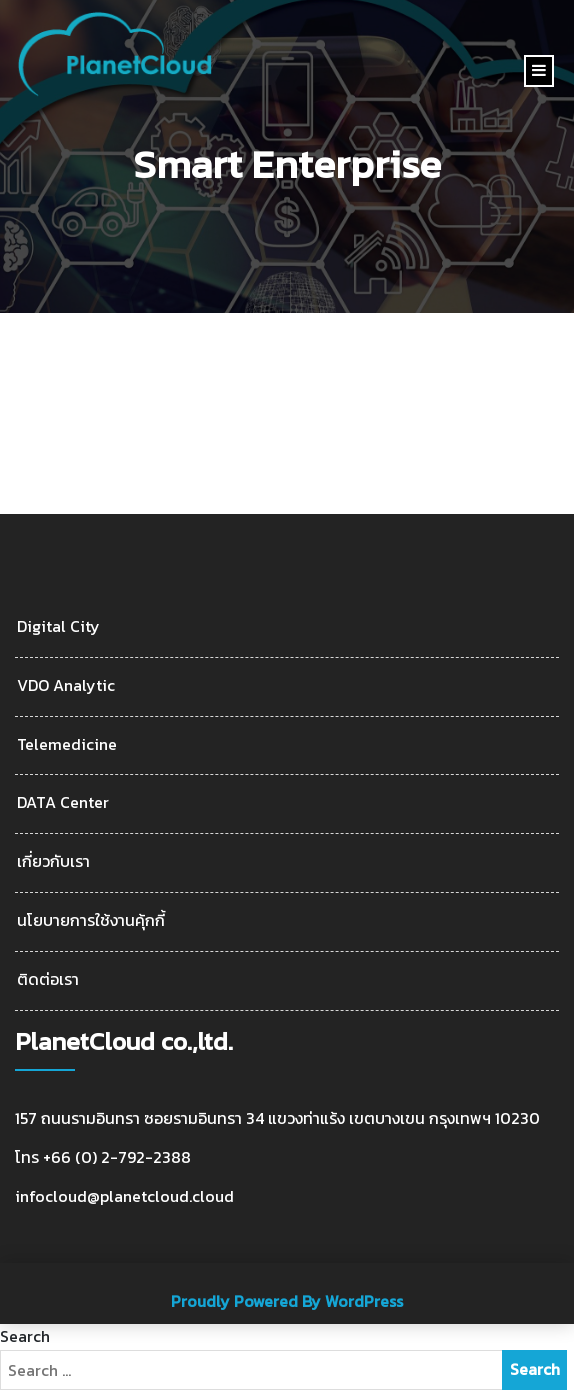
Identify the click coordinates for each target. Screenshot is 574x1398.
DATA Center (63, 802)
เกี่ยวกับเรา (53, 861)
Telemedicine (67, 744)
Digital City (58, 626)
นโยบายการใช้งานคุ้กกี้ (91, 920)
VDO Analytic (66, 685)
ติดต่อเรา (48, 979)
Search (25, 1336)
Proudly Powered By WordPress (287, 1301)
